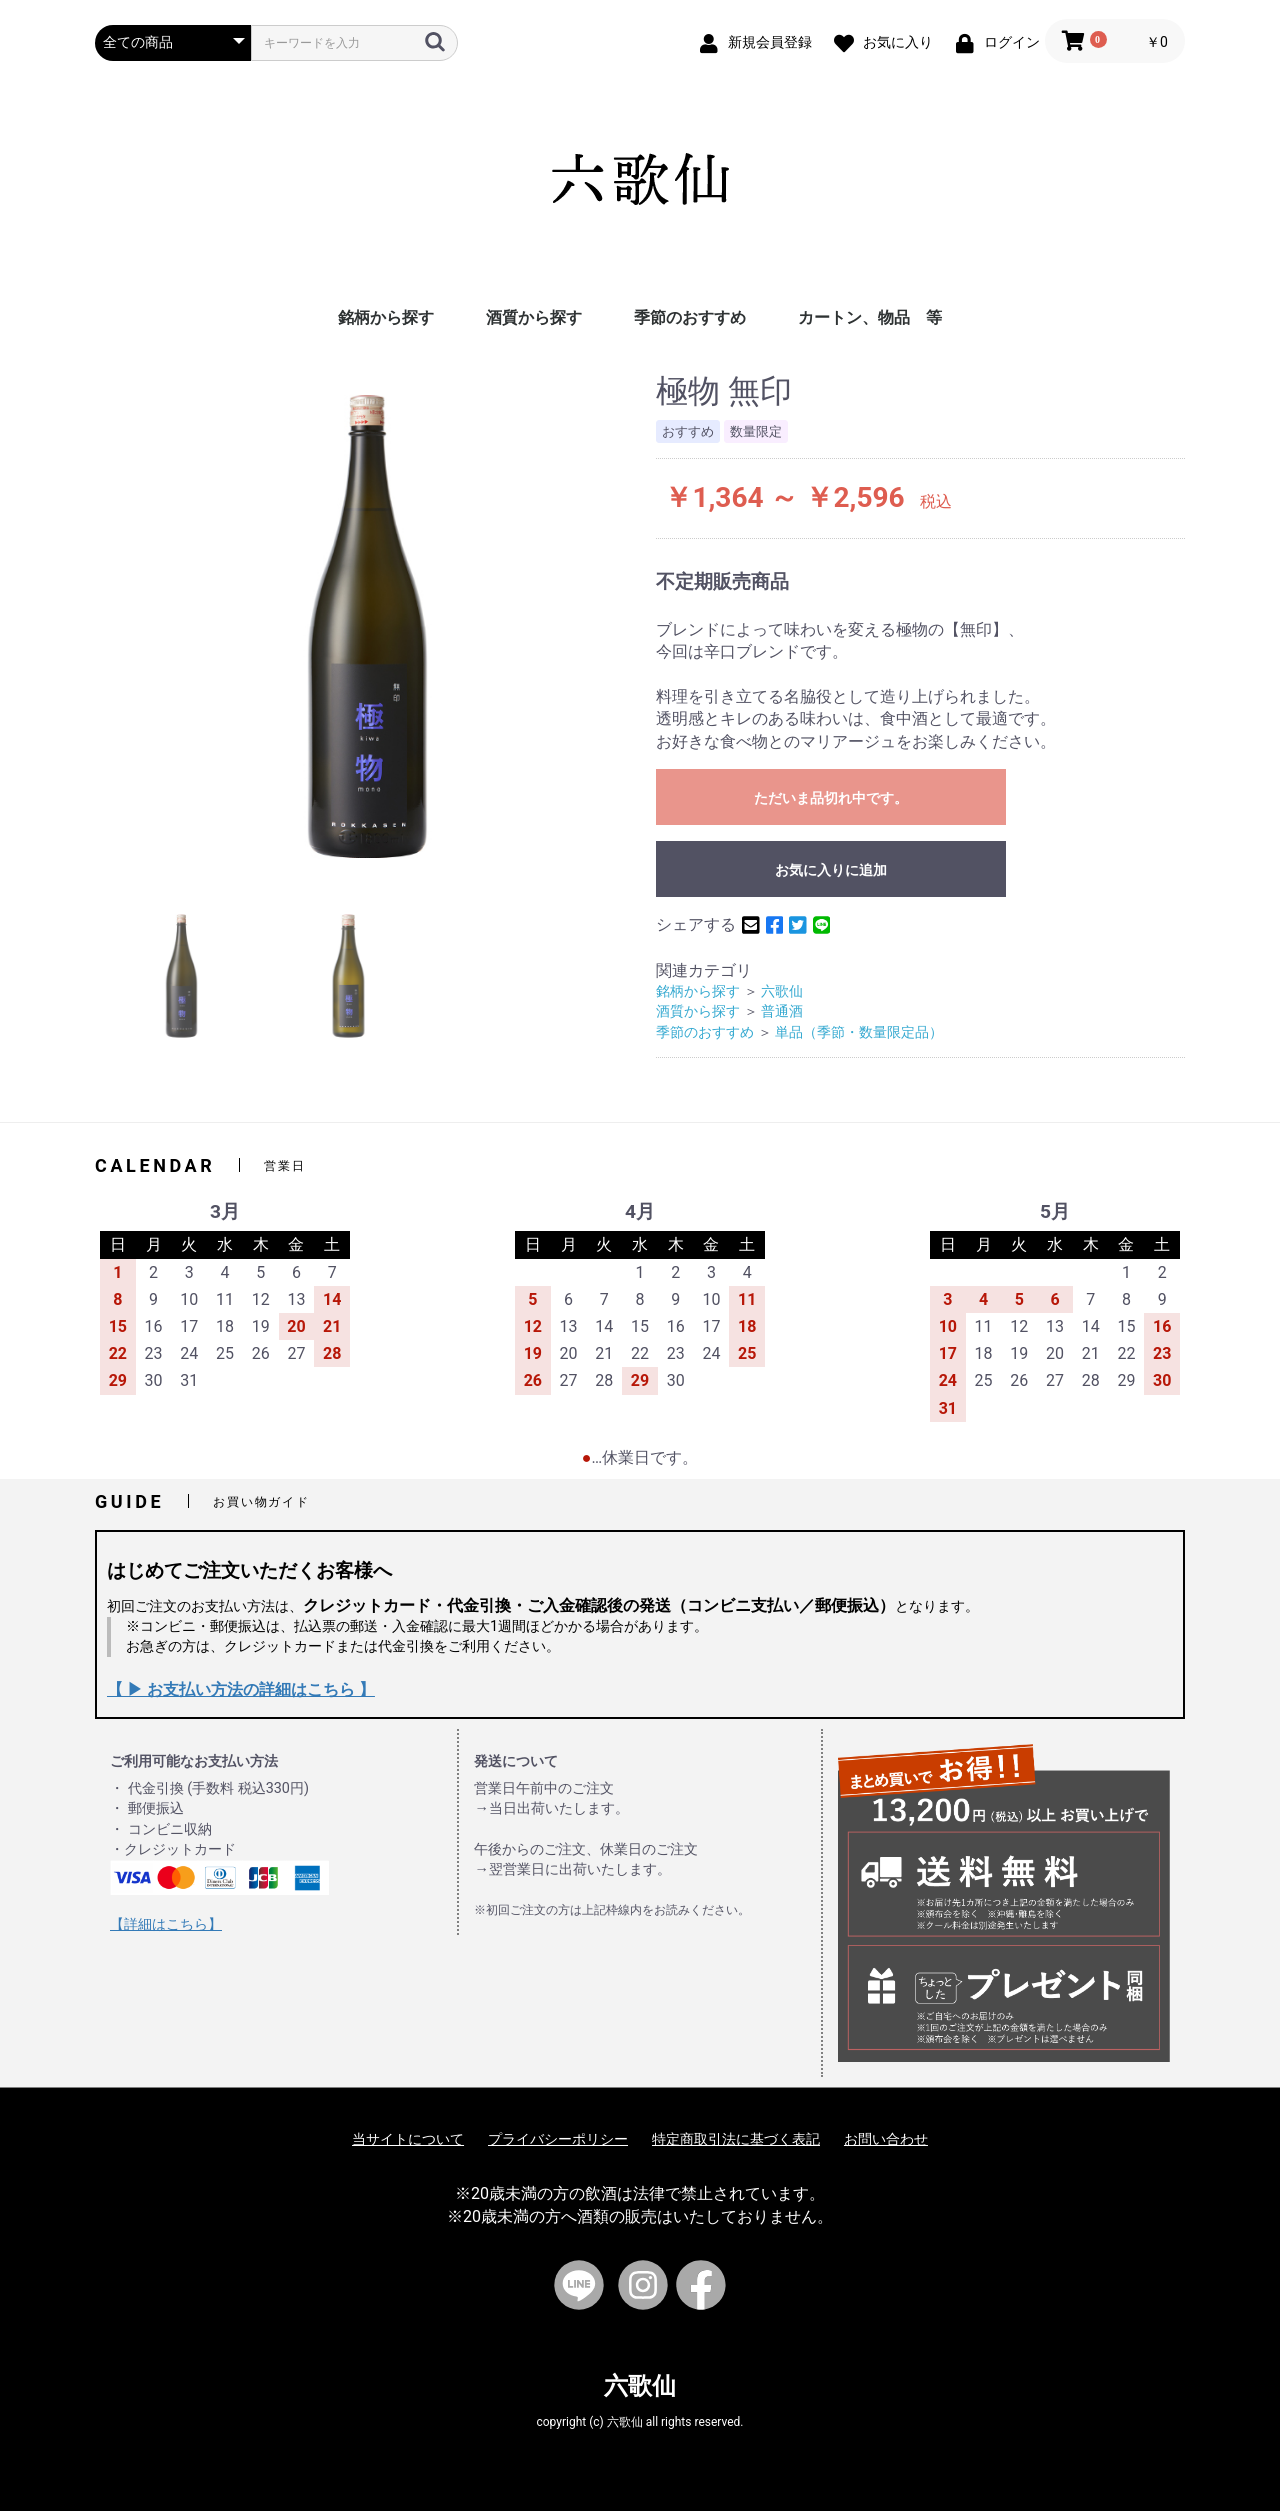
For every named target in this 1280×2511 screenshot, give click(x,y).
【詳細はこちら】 (166, 1924)
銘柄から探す (386, 317)
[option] (367, 626)
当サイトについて (408, 2139)
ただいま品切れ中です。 (831, 798)
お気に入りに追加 (831, 870)
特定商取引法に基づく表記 (736, 2139)
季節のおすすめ (690, 317)
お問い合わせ (886, 2139)
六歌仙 (782, 991)
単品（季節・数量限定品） (859, 1032)
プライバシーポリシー (558, 2139)
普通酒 (782, 1011)
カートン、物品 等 (870, 317)
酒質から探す (534, 317)
